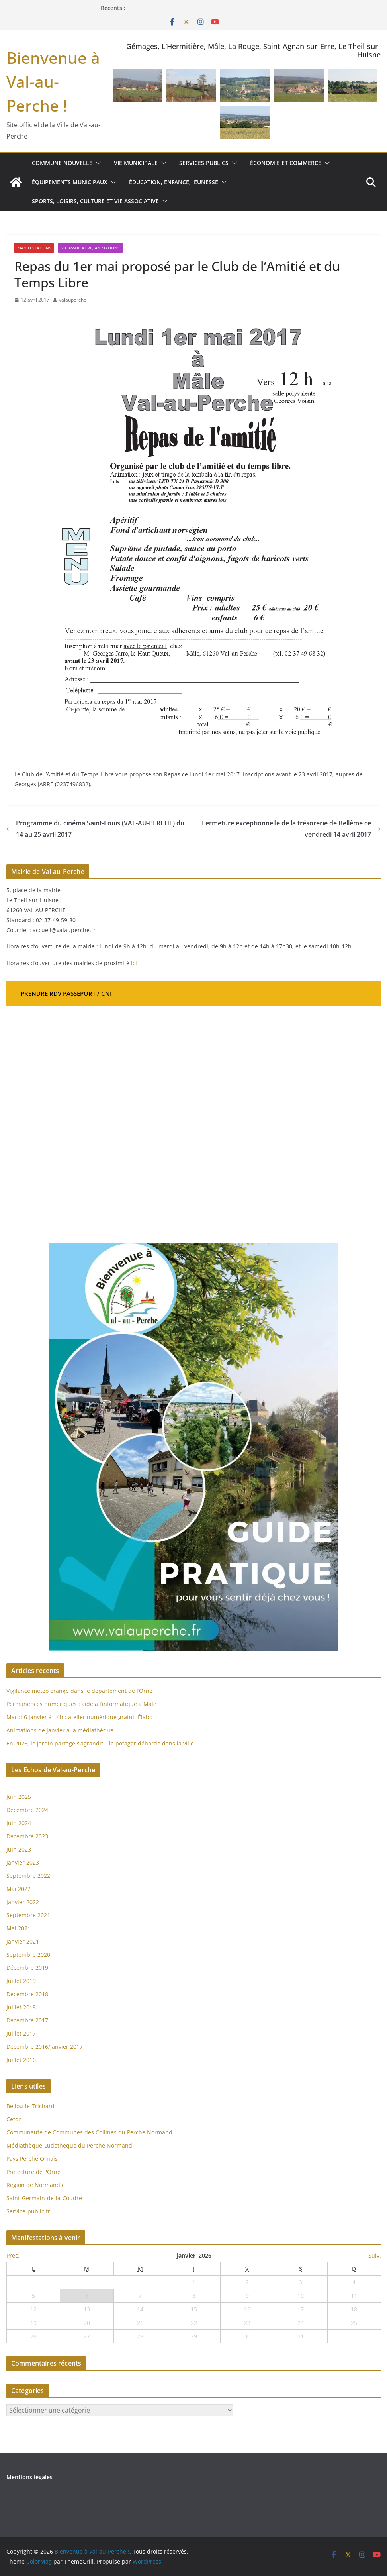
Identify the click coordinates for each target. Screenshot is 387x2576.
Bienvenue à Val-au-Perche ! (53, 81)
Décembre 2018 (28, 1994)
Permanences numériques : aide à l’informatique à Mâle (81, 1704)
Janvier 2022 (22, 1902)
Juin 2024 (18, 1823)
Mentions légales (29, 2477)
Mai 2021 (18, 1928)
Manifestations (34, 248)
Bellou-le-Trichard (30, 2106)
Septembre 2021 (28, 1915)
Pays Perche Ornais (32, 2158)
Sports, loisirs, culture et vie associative (95, 201)
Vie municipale (136, 163)
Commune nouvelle (62, 163)
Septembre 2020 (28, 1954)
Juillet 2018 (21, 2007)
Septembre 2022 (28, 1875)
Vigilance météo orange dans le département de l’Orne (79, 1690)
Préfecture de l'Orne (33, 2171)
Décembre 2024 (27, 1810)
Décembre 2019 (27, 1967)
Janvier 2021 (22, 1941)
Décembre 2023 (27, 1836)
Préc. (13, 2255)
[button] (96, 163)
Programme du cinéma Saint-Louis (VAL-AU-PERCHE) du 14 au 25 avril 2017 (95, 829)
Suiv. (374, 2255)
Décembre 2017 (27, 2020)
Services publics (204, 163)
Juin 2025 (18, 1796)
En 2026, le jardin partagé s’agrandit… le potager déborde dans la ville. (101, 1743)
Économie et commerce (285, 163)
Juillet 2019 (21, 1981)
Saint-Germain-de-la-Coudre (44, 2198)
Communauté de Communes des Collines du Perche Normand (89, 2132)
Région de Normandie (35, 2185)
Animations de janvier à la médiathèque (59, 1730)
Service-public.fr (28, 2211)
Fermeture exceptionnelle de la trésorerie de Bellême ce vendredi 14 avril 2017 (291, 829)
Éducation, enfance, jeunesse (173, 182)
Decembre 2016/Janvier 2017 (44, 2046)
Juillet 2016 (21, 2060)
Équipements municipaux (70, 182)
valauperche (72, 299)
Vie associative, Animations (90, 248)
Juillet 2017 (21, 2033)
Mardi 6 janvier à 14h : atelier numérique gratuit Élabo (79, 1717)
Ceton (14, 2119)
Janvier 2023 (22, 1862)
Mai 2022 (18, 1889)
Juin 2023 (18, 1849)
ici (134, 963)
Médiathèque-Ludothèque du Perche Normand (69, 2145)
